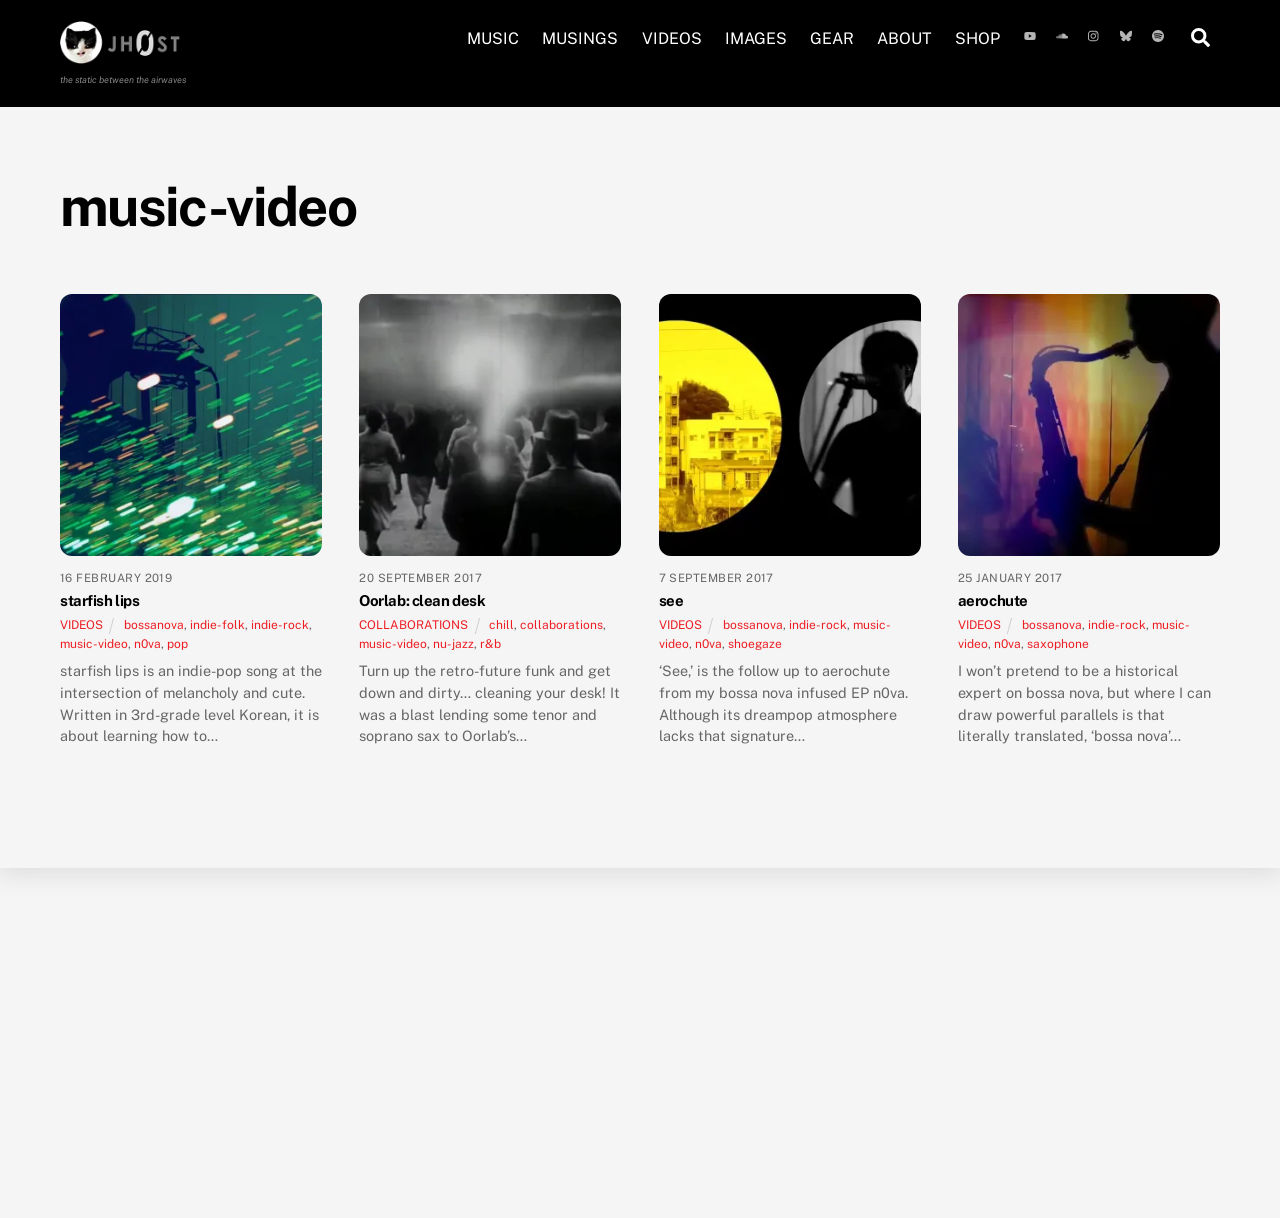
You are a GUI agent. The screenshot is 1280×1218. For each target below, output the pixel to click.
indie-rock (280, 625)
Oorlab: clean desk (422, 600)
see (671, 600)
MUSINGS (580, 38)
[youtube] (1032, 33)
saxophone (1058, 644)
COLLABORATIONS (413, 625)
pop (177, 644)
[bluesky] (1128, 33)
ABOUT (904, 38)
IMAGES (756, 38)
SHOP (977, 38)
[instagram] (1096, 33)
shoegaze (755, 644)
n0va (147, 644)
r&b (490, 644)
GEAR (832, 38)
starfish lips (99, 600)
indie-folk (217, 625)
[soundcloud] (1064, 33)
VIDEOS (672, 38)
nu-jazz (453, 644)
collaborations (561, 625)
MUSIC (493, 38)
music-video (94, 644)
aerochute (993, 600)
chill (501, 625)
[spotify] (1160, 33)
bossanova (154, 625)
